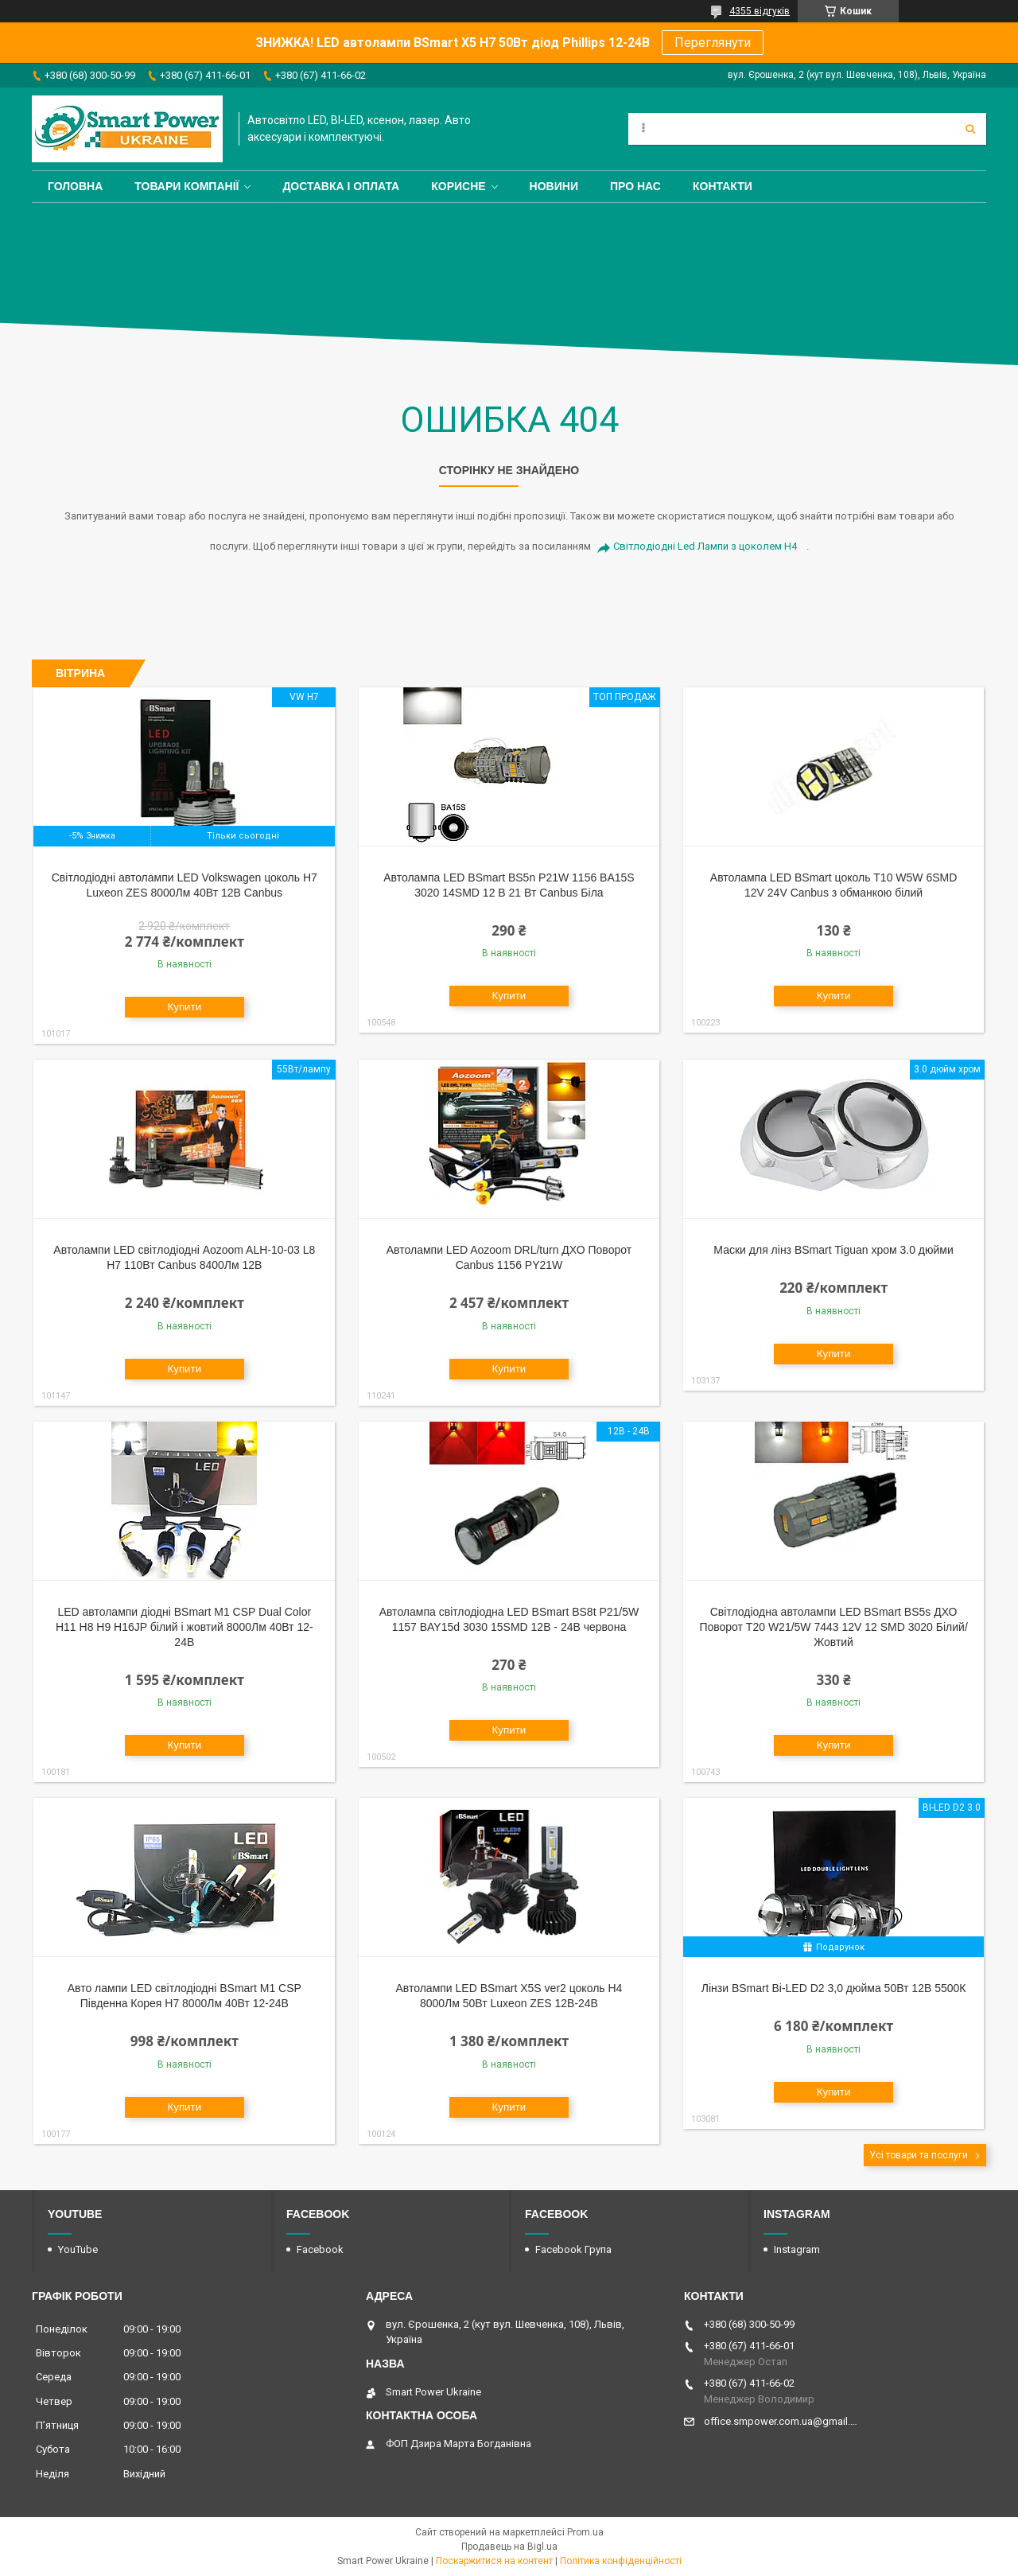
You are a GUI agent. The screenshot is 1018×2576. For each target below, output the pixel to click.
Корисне (458, 186)
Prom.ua (585, 2532)
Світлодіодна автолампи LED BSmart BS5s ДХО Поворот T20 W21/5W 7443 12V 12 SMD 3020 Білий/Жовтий (833, 1626)
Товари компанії (186, 186)
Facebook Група (573, 2249)
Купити (184, 1007)
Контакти (722, 186)
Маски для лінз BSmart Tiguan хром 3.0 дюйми (833, 1249)
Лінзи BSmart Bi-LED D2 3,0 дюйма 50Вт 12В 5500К (833, 1988)
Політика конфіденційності (621, 2560)
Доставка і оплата (340, 186)
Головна (75, 186)
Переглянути (712, 42)
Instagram (797, 2249)
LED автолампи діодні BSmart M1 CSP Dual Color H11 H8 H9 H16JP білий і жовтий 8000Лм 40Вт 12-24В (184, 1626)
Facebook (320, 2249)
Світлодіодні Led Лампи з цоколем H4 (705, 546)
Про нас (635, 186)
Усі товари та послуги (918, 2155)
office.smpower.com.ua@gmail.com (781, 2421)
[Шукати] (970, 129)
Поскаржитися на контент (494, 2560)
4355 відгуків (759, 11)
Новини (554, 186)
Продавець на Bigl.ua (509, 2546)
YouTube (78, 2249)
